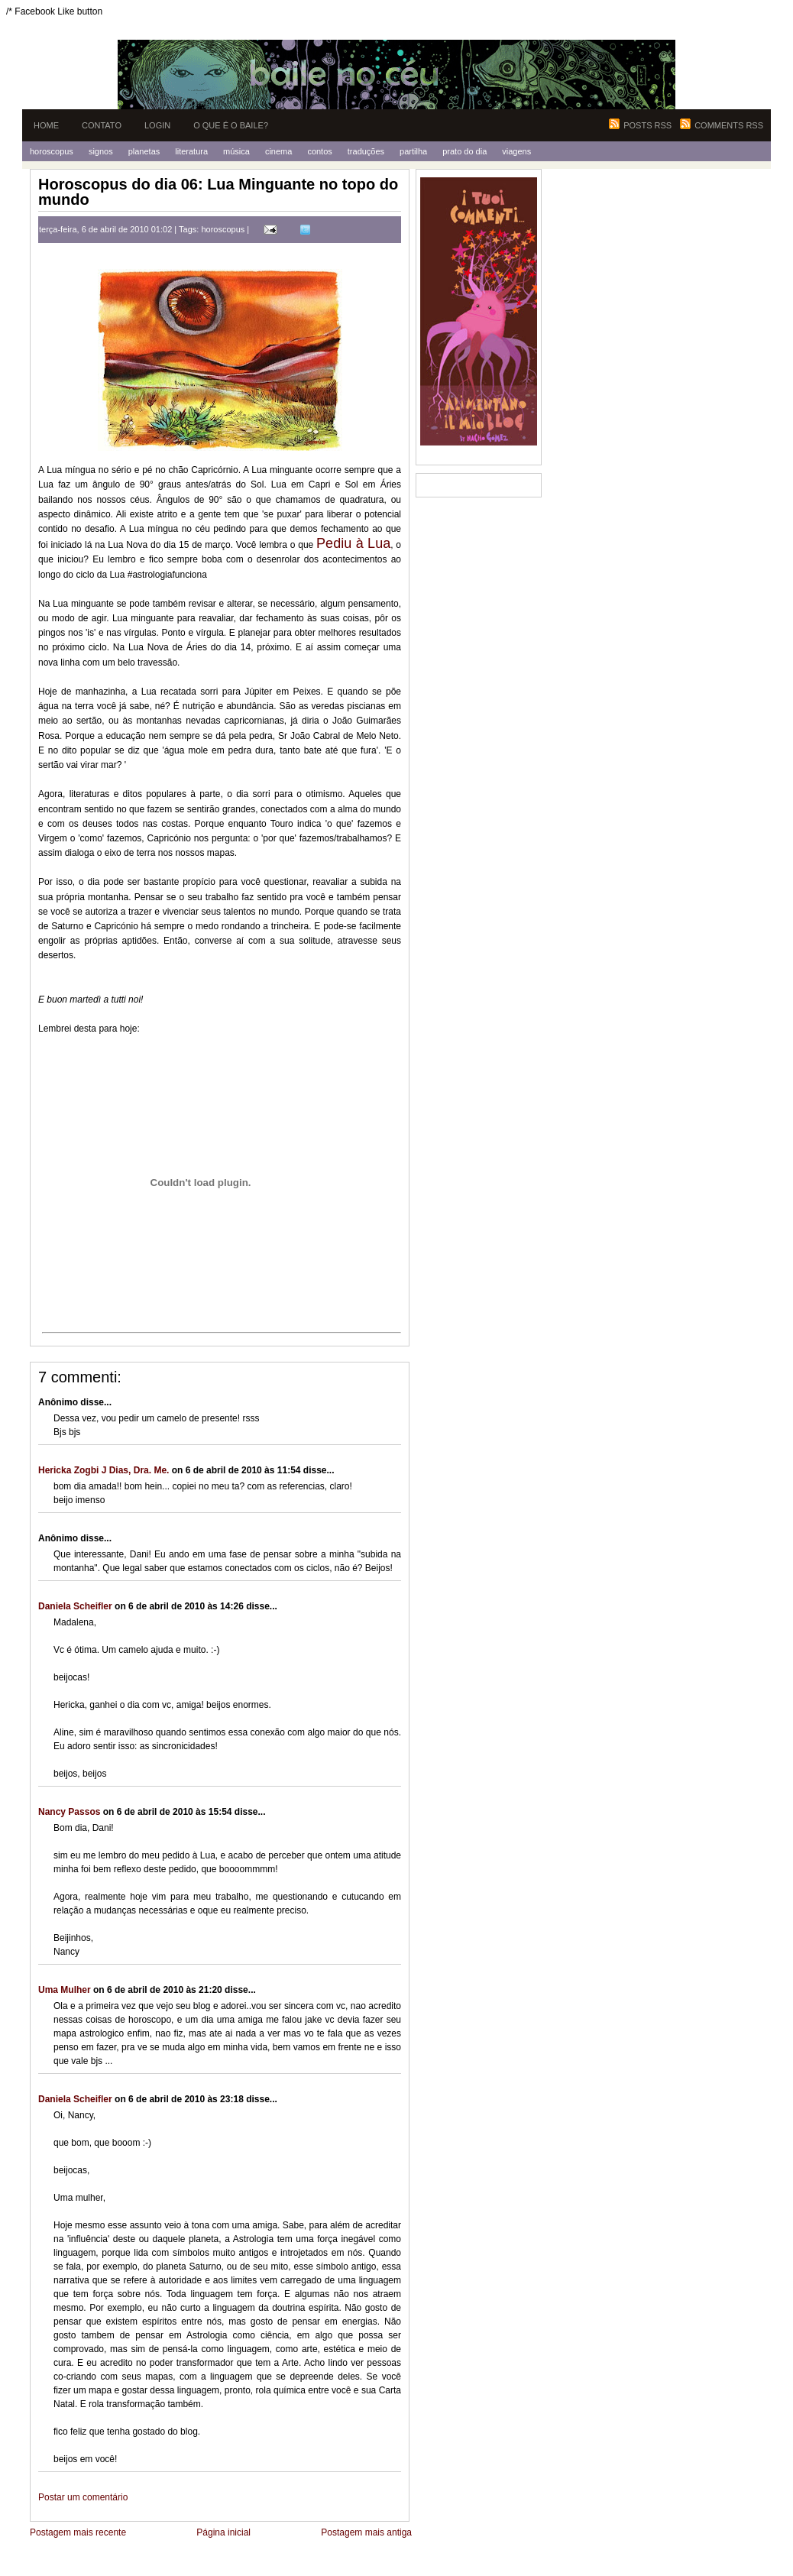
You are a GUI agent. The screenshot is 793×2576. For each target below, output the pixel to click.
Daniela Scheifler (75, 1606)
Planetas (144, 151)
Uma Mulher (64, 1990)
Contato (101, 125)
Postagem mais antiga (366, 2532)
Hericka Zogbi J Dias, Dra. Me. (103, 1470)
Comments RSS (728, 125)
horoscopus (222, 229)
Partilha (413, 151)
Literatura (191, 151)
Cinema (278, 151)
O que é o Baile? (230, 125)
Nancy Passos (69, 1811)
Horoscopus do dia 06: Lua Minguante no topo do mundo (218, 192)
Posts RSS (647, 125)
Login (157, 125)
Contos (319, 151)
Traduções (366, 151)
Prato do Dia (464, 151)
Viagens (516, 151)
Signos (101, 151)
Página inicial (223, 2532)
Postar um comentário (83, 2497)
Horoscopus (51, 151)
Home (46, 125)
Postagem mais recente (78, 2532)
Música (236, 151)
